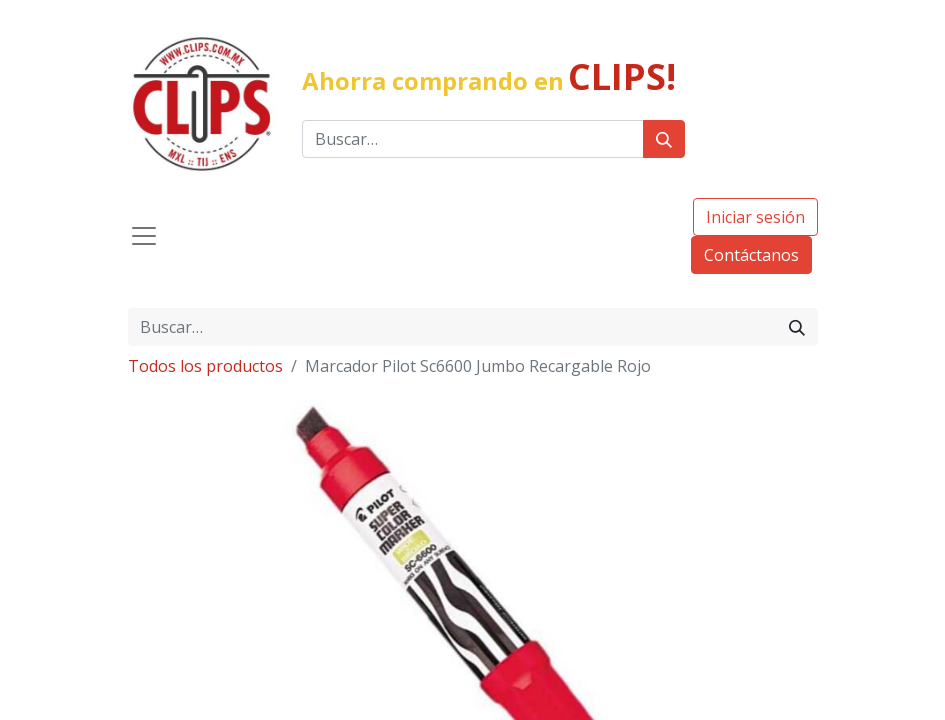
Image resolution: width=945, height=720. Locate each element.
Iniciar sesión (755, 217)
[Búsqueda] (664, 139)
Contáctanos (751, 255)
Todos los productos (205, 366)
